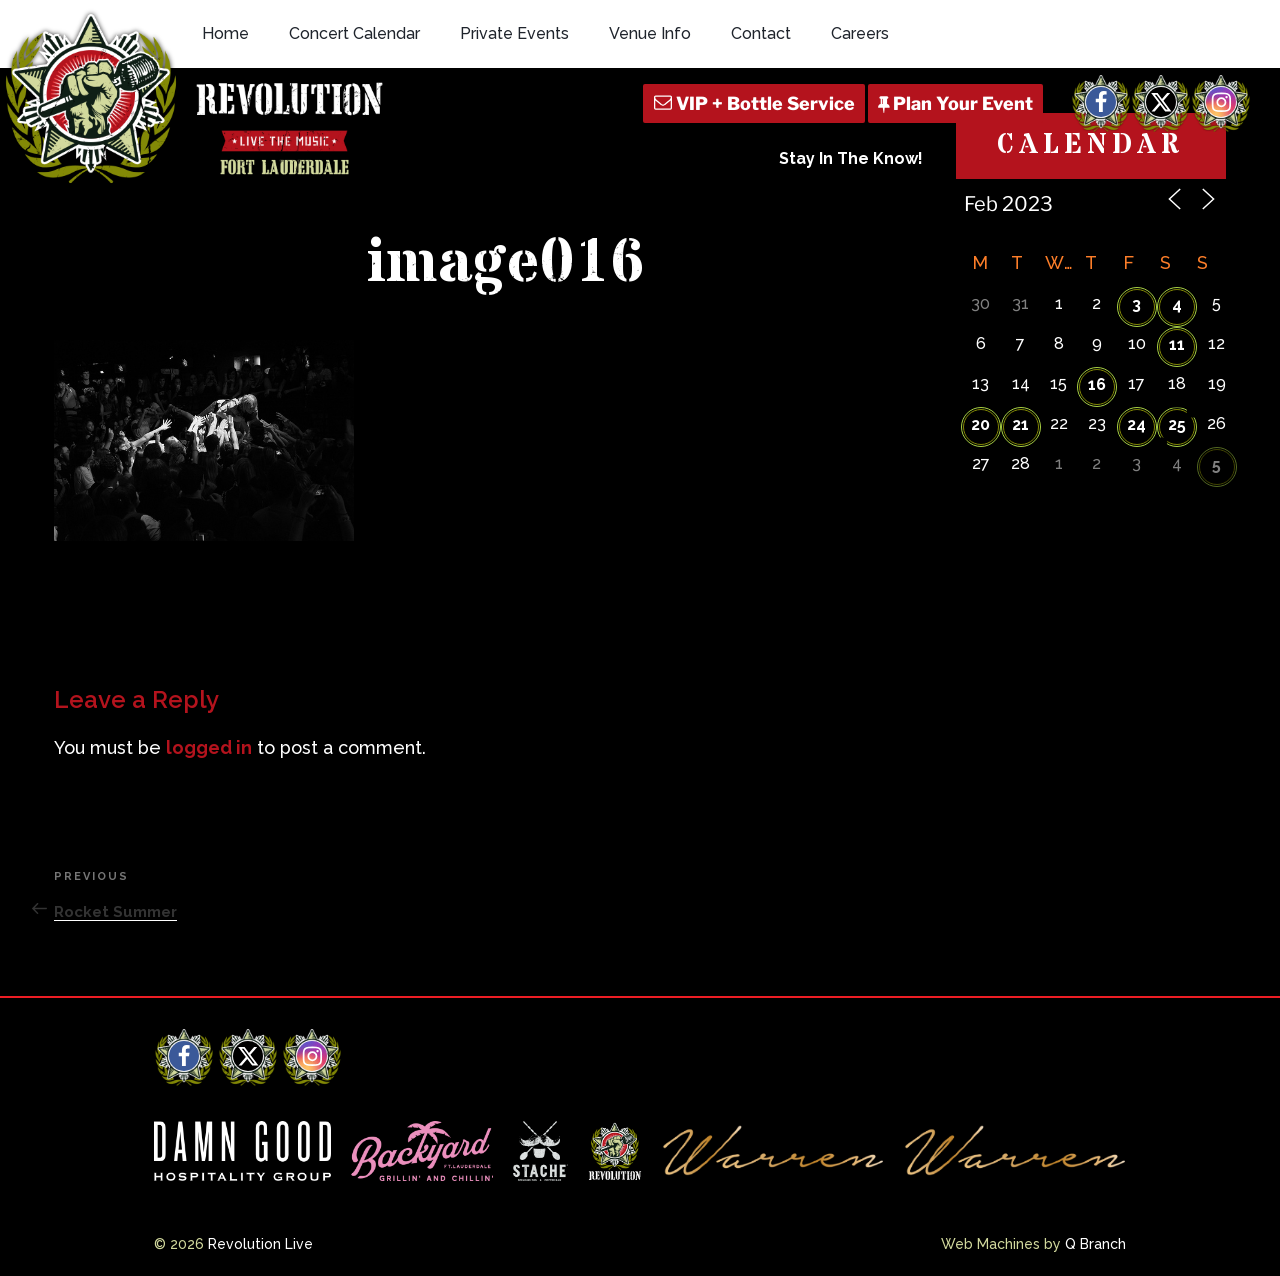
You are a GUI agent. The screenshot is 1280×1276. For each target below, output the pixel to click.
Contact (761, 33)
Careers (860, 33)
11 (1177, 344)
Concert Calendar (354, 33)
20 (980, 424)
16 (1097, 384)
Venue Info (650, 33)
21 (1020, 424)
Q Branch (1095, 1244)
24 (1136, 424)
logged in (209, 747)
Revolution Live (260, 1244)
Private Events (514, 33)
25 (1177, 424)
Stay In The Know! (851, 158)
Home (225, 33)
